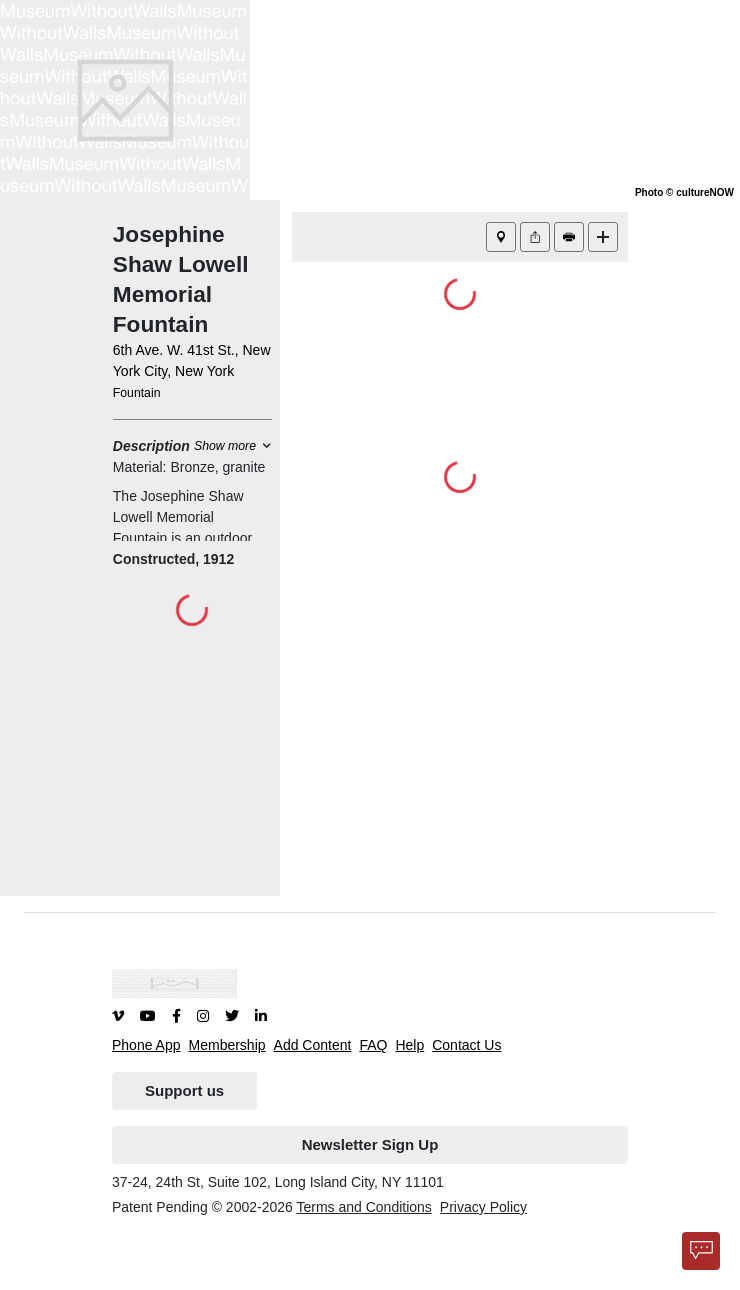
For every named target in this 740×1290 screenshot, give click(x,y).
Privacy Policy (483, 1207)
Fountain (137, 393)
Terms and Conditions (363, 1207)
